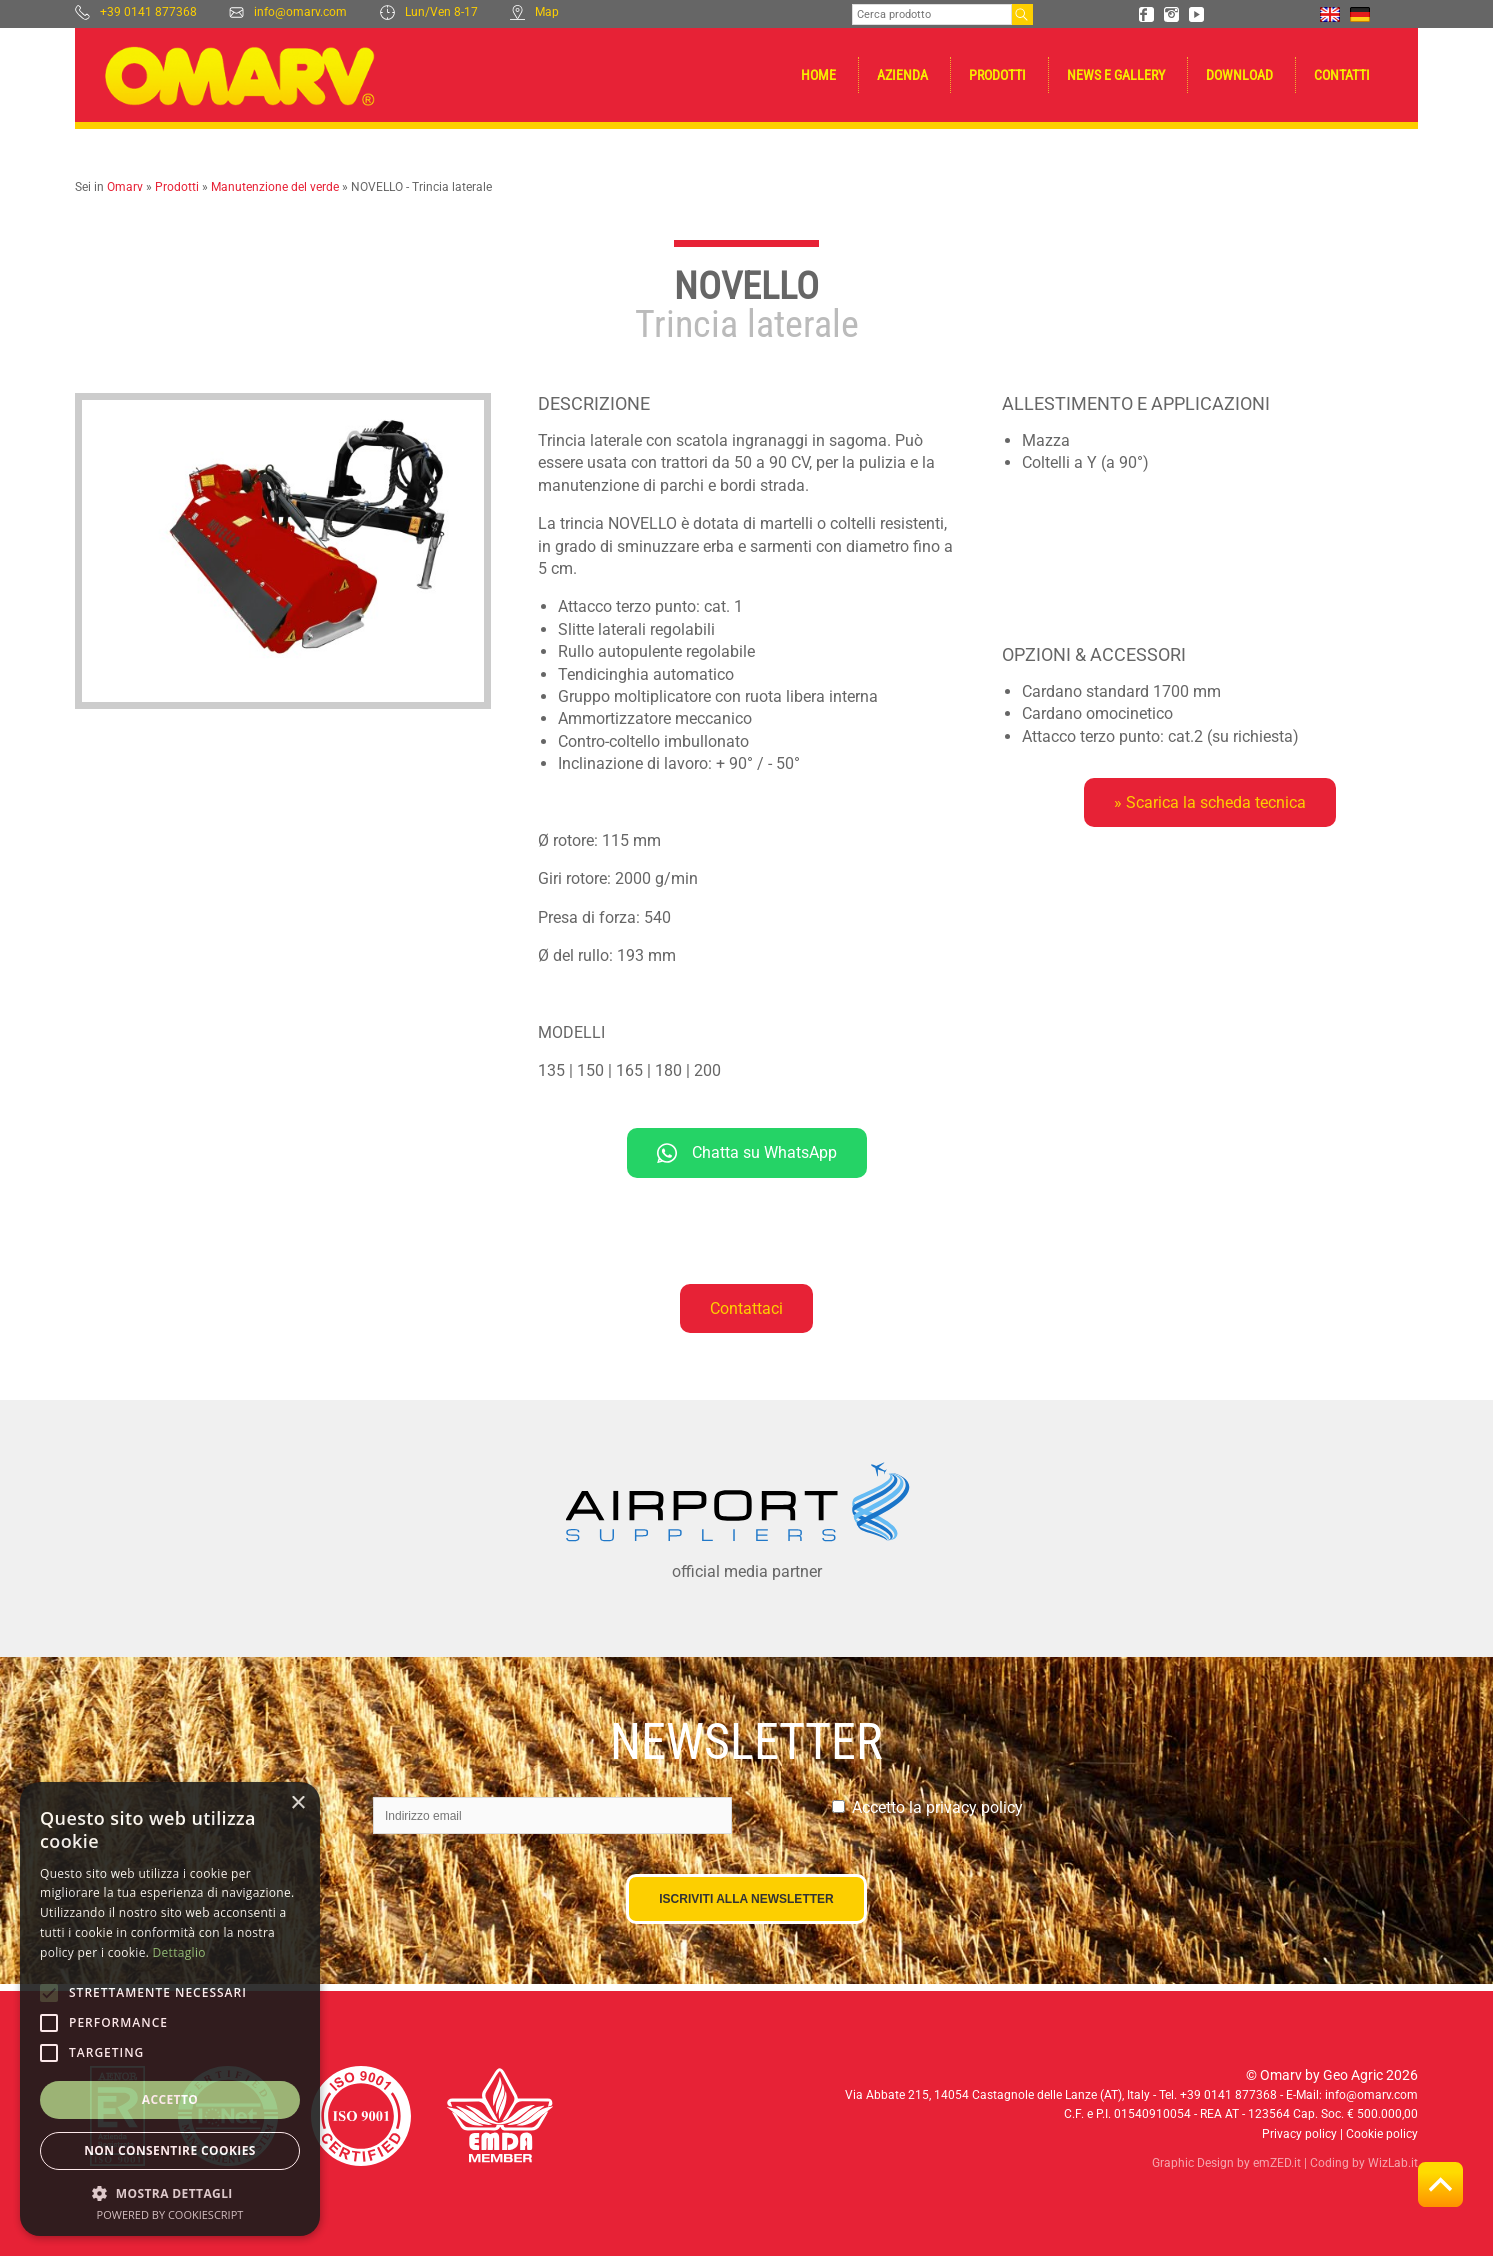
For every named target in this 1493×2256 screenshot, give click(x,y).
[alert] (170, 2009)
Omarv (125, 187)
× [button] (297, 1803)
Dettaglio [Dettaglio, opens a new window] (179, 1952)
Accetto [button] (170, 2099)
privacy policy (974, 1807)
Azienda (902, 75)
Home (818, 75)
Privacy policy (1299, 2134)
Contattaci (746, 1308)
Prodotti (997, 75)
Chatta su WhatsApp (747, 1153)
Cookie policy (1382, 2134)
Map (534, 12)
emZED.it (1277, 2163)
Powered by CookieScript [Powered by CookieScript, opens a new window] (170, 2214)
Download (1239, 75)
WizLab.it (1393, 2163)
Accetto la (937, 1807)
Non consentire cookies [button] (170, 2150)
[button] (170, 2192)
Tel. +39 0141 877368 (1218, 2095)
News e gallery (1116, 75)
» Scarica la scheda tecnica (1210, 802)
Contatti (1342, 75)
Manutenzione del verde (275, 187)
